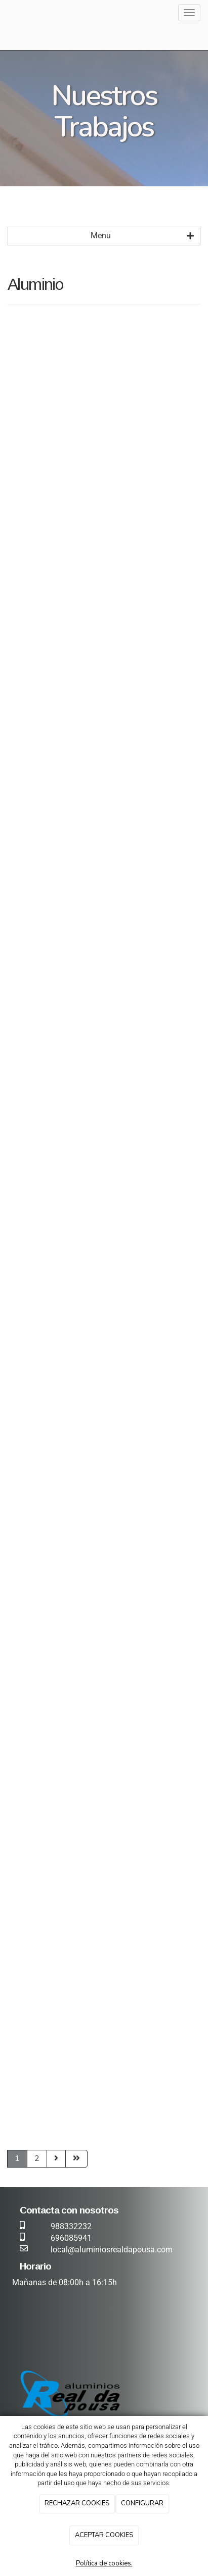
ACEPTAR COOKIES (104, 2535)
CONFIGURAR (142, 2503)
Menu (142, 236)
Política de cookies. (104, 2563)
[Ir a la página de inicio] (5, 12)
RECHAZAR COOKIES (77, 2503)
